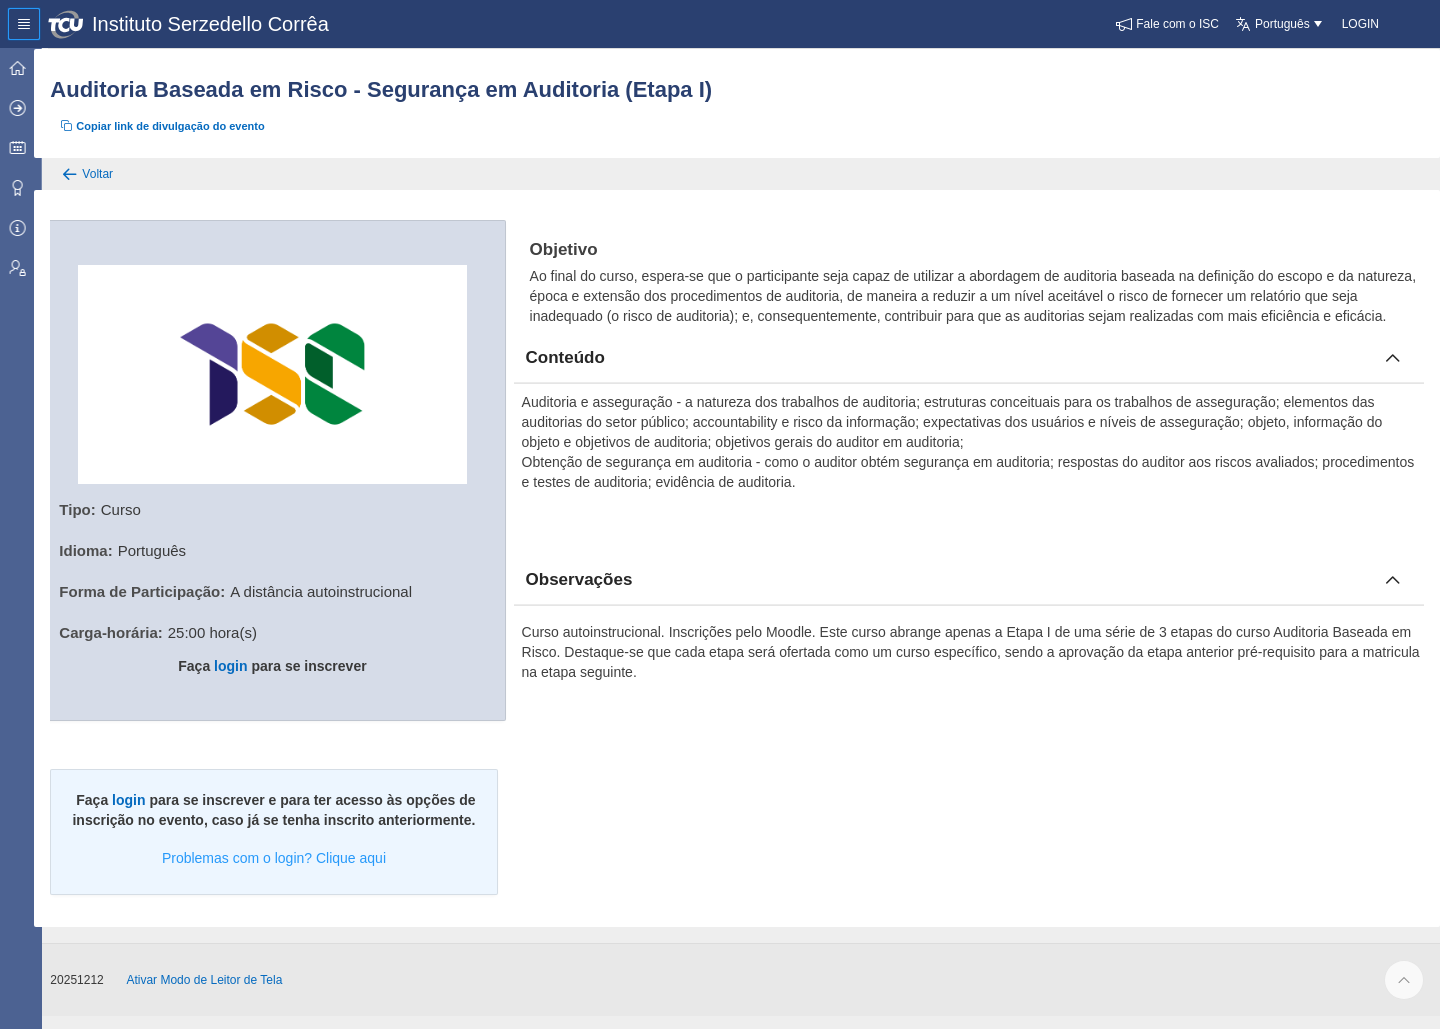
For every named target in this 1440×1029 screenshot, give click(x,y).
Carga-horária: (124, 630)
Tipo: (91, 507)
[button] (1167, 24)
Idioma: (99, 548)
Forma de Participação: (156, 589)
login (241, 664)
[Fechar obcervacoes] (1393, 600)
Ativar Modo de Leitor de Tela (218, 993)
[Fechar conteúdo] (1393, 378)
